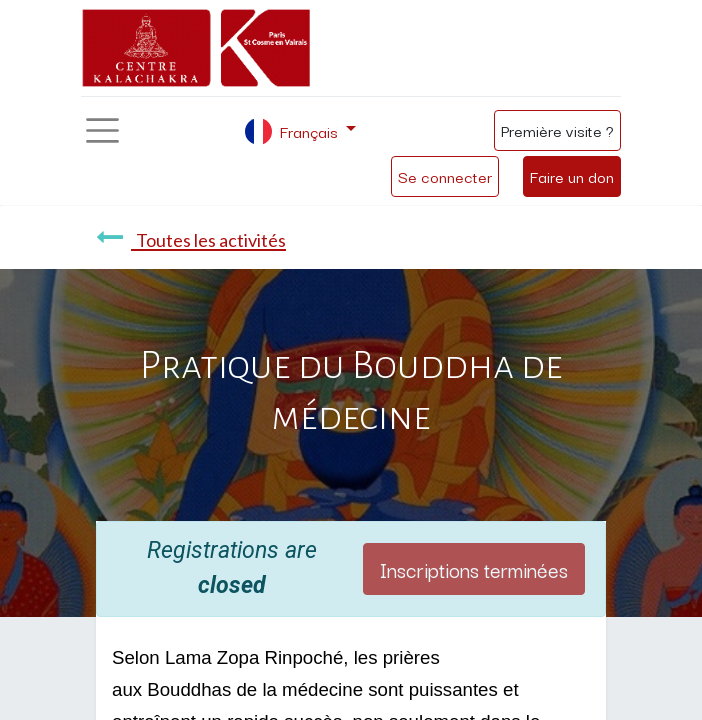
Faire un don (572, 176)
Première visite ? (557, 130)
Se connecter (445, 176)
